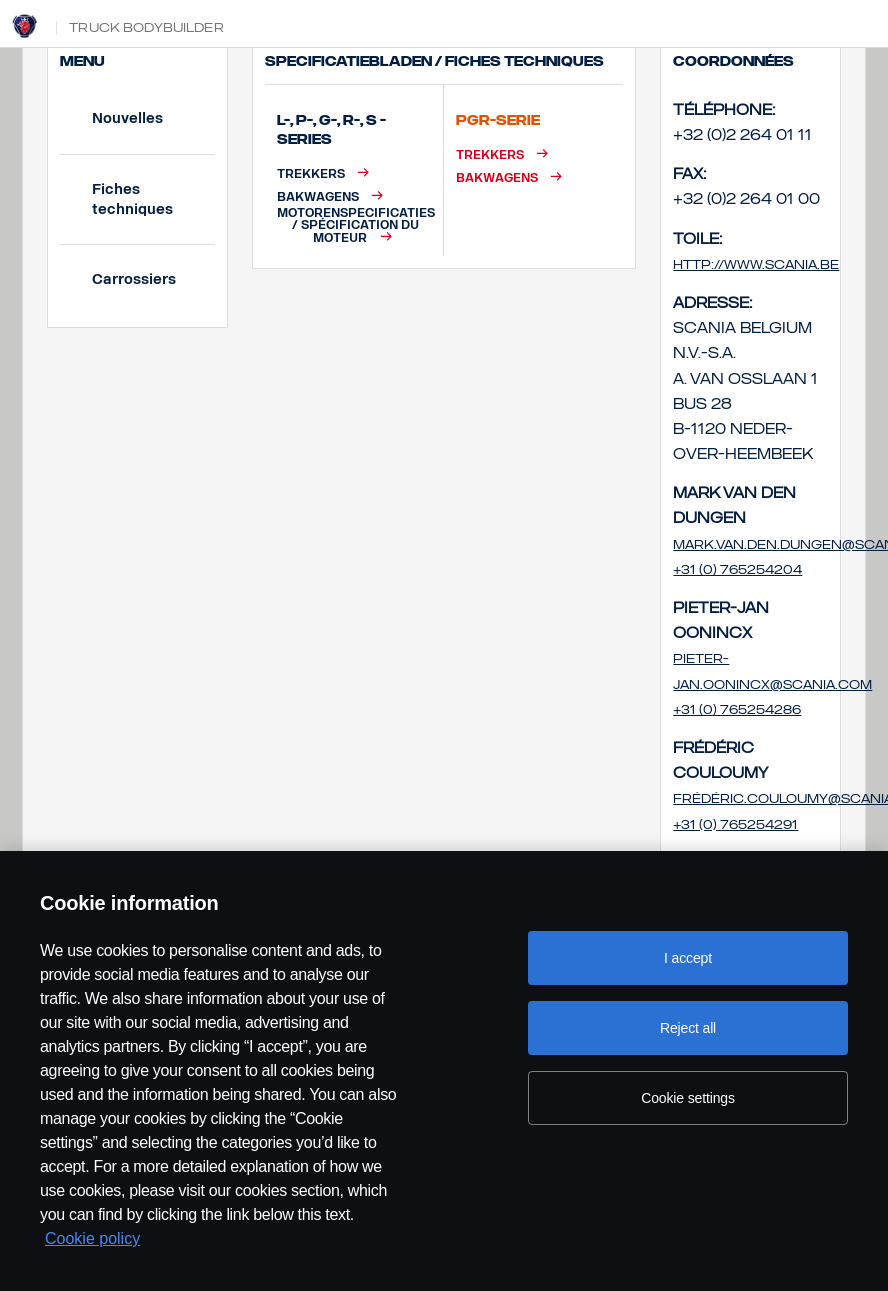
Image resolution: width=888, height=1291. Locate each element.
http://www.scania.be (756, 265)
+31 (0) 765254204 (737, 570)
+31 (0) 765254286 (737, 710)
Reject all (688, 1028)
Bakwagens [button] (318, 196)
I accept (688, 958)
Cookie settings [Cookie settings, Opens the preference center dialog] (688, 1098)
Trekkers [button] (311, 173)
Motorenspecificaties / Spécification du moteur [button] (356, 225)
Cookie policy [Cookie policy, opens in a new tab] (92, 1238)
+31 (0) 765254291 (735, 825)
